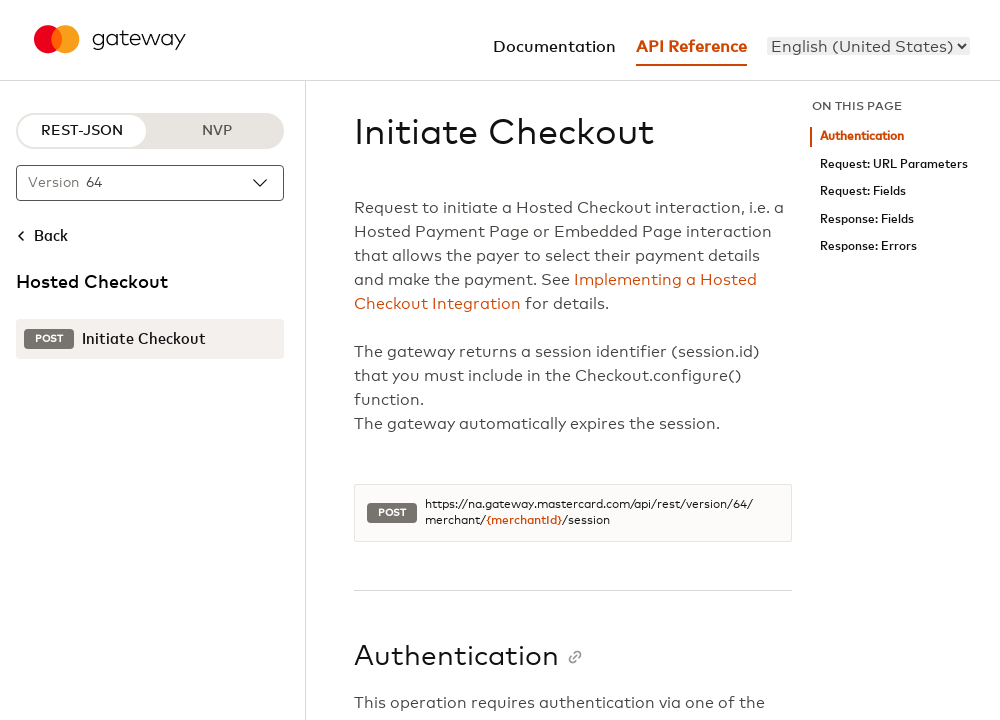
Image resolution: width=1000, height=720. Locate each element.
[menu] (868, 46)
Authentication (862, 136)
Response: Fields (867, 219)
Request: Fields (863, 191)
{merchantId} (524, 521)
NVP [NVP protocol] (217, 131)
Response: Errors (868, 246)
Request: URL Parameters (894, 164)
